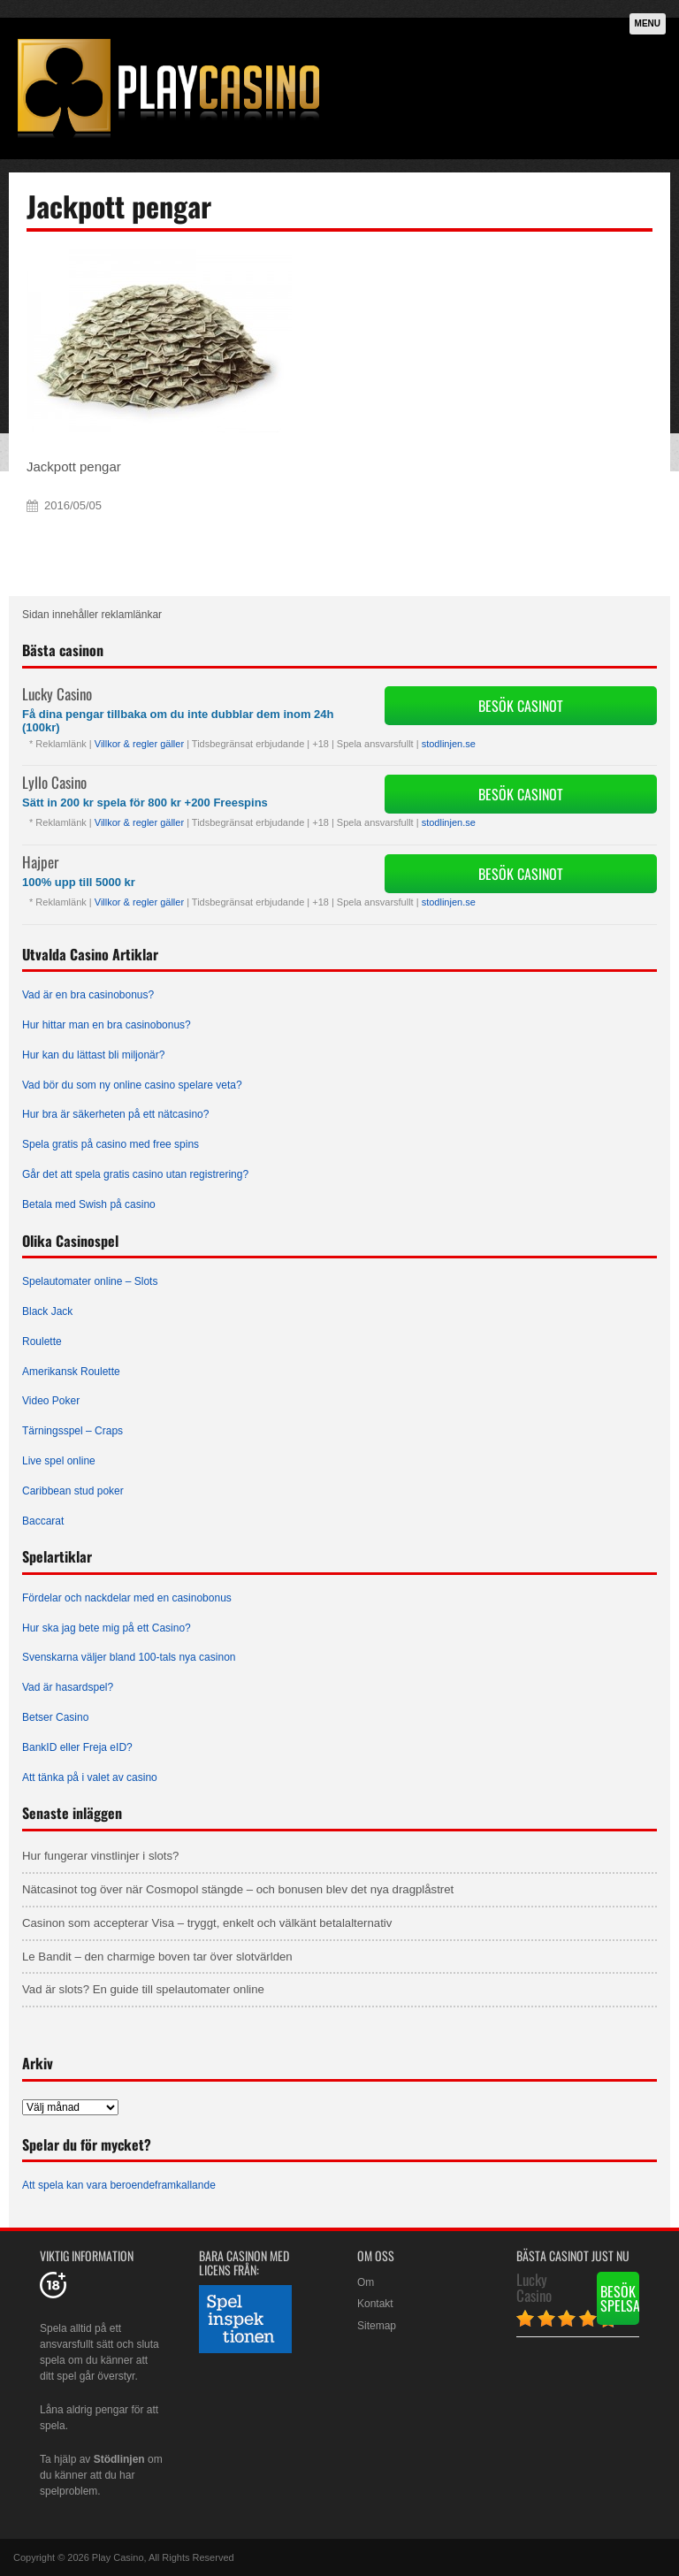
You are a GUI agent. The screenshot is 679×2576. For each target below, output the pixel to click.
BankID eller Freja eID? (77, 1747)
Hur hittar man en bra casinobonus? (106, 1025)
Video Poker (51, 1401)
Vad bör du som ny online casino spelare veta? (132, 1085)
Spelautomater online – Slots (89, 1281)
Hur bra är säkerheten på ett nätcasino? (115, 1114)
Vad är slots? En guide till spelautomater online (143, 1989)
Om (365, 2282)
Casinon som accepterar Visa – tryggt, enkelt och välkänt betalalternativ (207, 1923)
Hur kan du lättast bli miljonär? (93, 1055)
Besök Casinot (520, 705)
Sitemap (376, 2326)
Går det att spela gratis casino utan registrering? (135, 1174)
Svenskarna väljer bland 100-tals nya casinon (128, 1657)
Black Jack (47, 1311)
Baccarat (43, 1521)
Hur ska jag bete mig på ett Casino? (106, 1628)
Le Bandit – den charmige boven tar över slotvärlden (157, 1956)
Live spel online (58, 1461)
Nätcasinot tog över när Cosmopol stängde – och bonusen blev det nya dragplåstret (238, 1889)
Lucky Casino (57, 694)
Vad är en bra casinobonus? (88, 995)
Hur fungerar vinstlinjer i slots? (100, 1855)
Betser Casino (55, 1717)
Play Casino (118, 2557)
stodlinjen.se (449, 743)
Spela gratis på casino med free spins (110, 1144)
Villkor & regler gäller (139, 743)
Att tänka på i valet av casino (89, 1777)
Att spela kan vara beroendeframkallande (119, 2185)
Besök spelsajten (619, 2298)
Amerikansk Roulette (71, 1371)
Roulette (42, 1341)
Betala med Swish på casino (89, 1204)
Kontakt (375, 2303)
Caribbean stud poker (73, 1491)
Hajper (40, 862)
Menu (647, 23)
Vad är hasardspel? (67, 1687)
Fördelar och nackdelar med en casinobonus (127, 1598)
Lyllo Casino (54, 782)
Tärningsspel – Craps (72, 1431)
